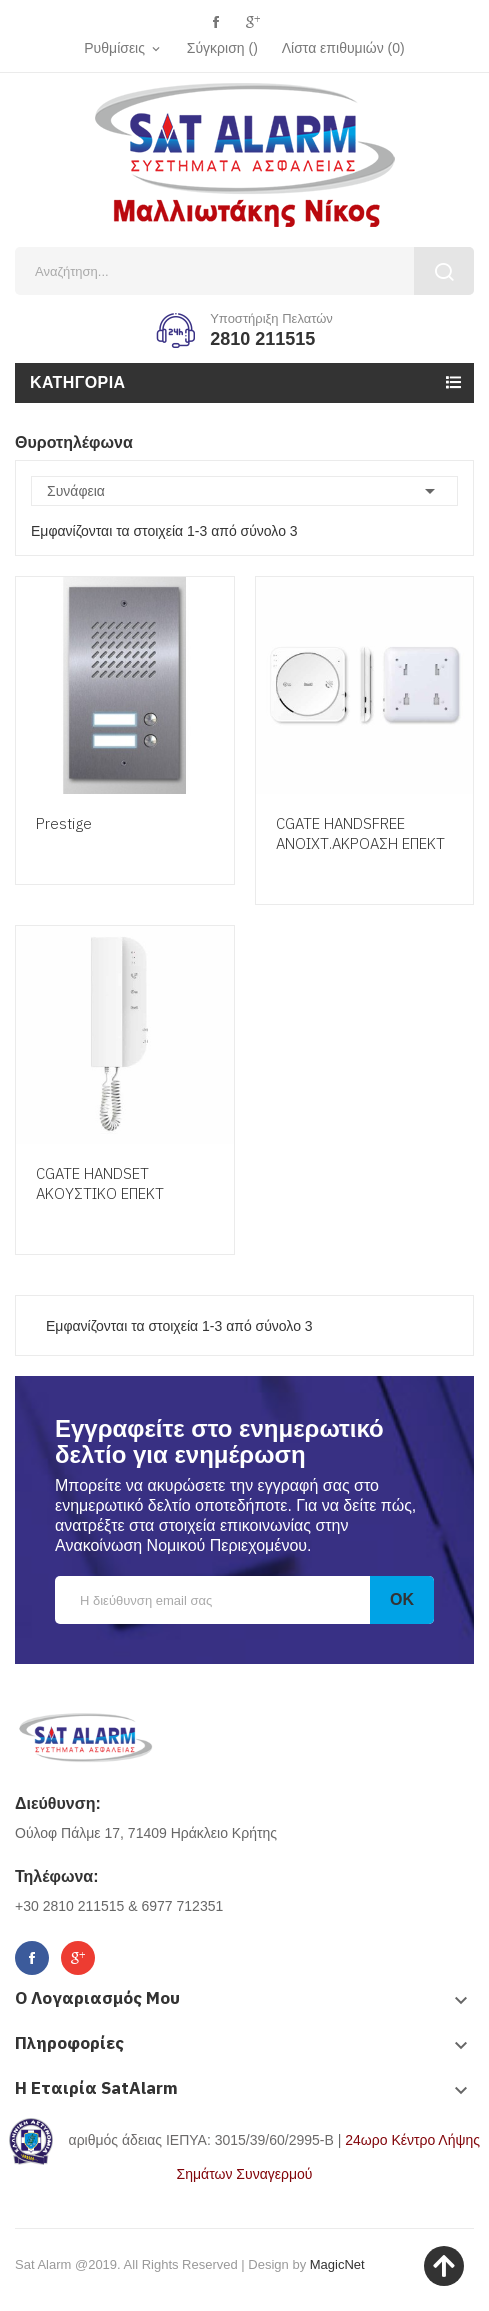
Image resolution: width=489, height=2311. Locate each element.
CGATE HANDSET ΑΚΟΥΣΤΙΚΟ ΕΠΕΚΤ (100, 1183)
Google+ (252, 22)
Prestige (64, 823)
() (343, 48)
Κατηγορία (77, 382)
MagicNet (337, 2264)
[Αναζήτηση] (244, 271)
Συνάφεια (244, 491)
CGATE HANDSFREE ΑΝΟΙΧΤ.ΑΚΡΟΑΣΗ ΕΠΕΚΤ (360, 833)
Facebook (216, 22)
